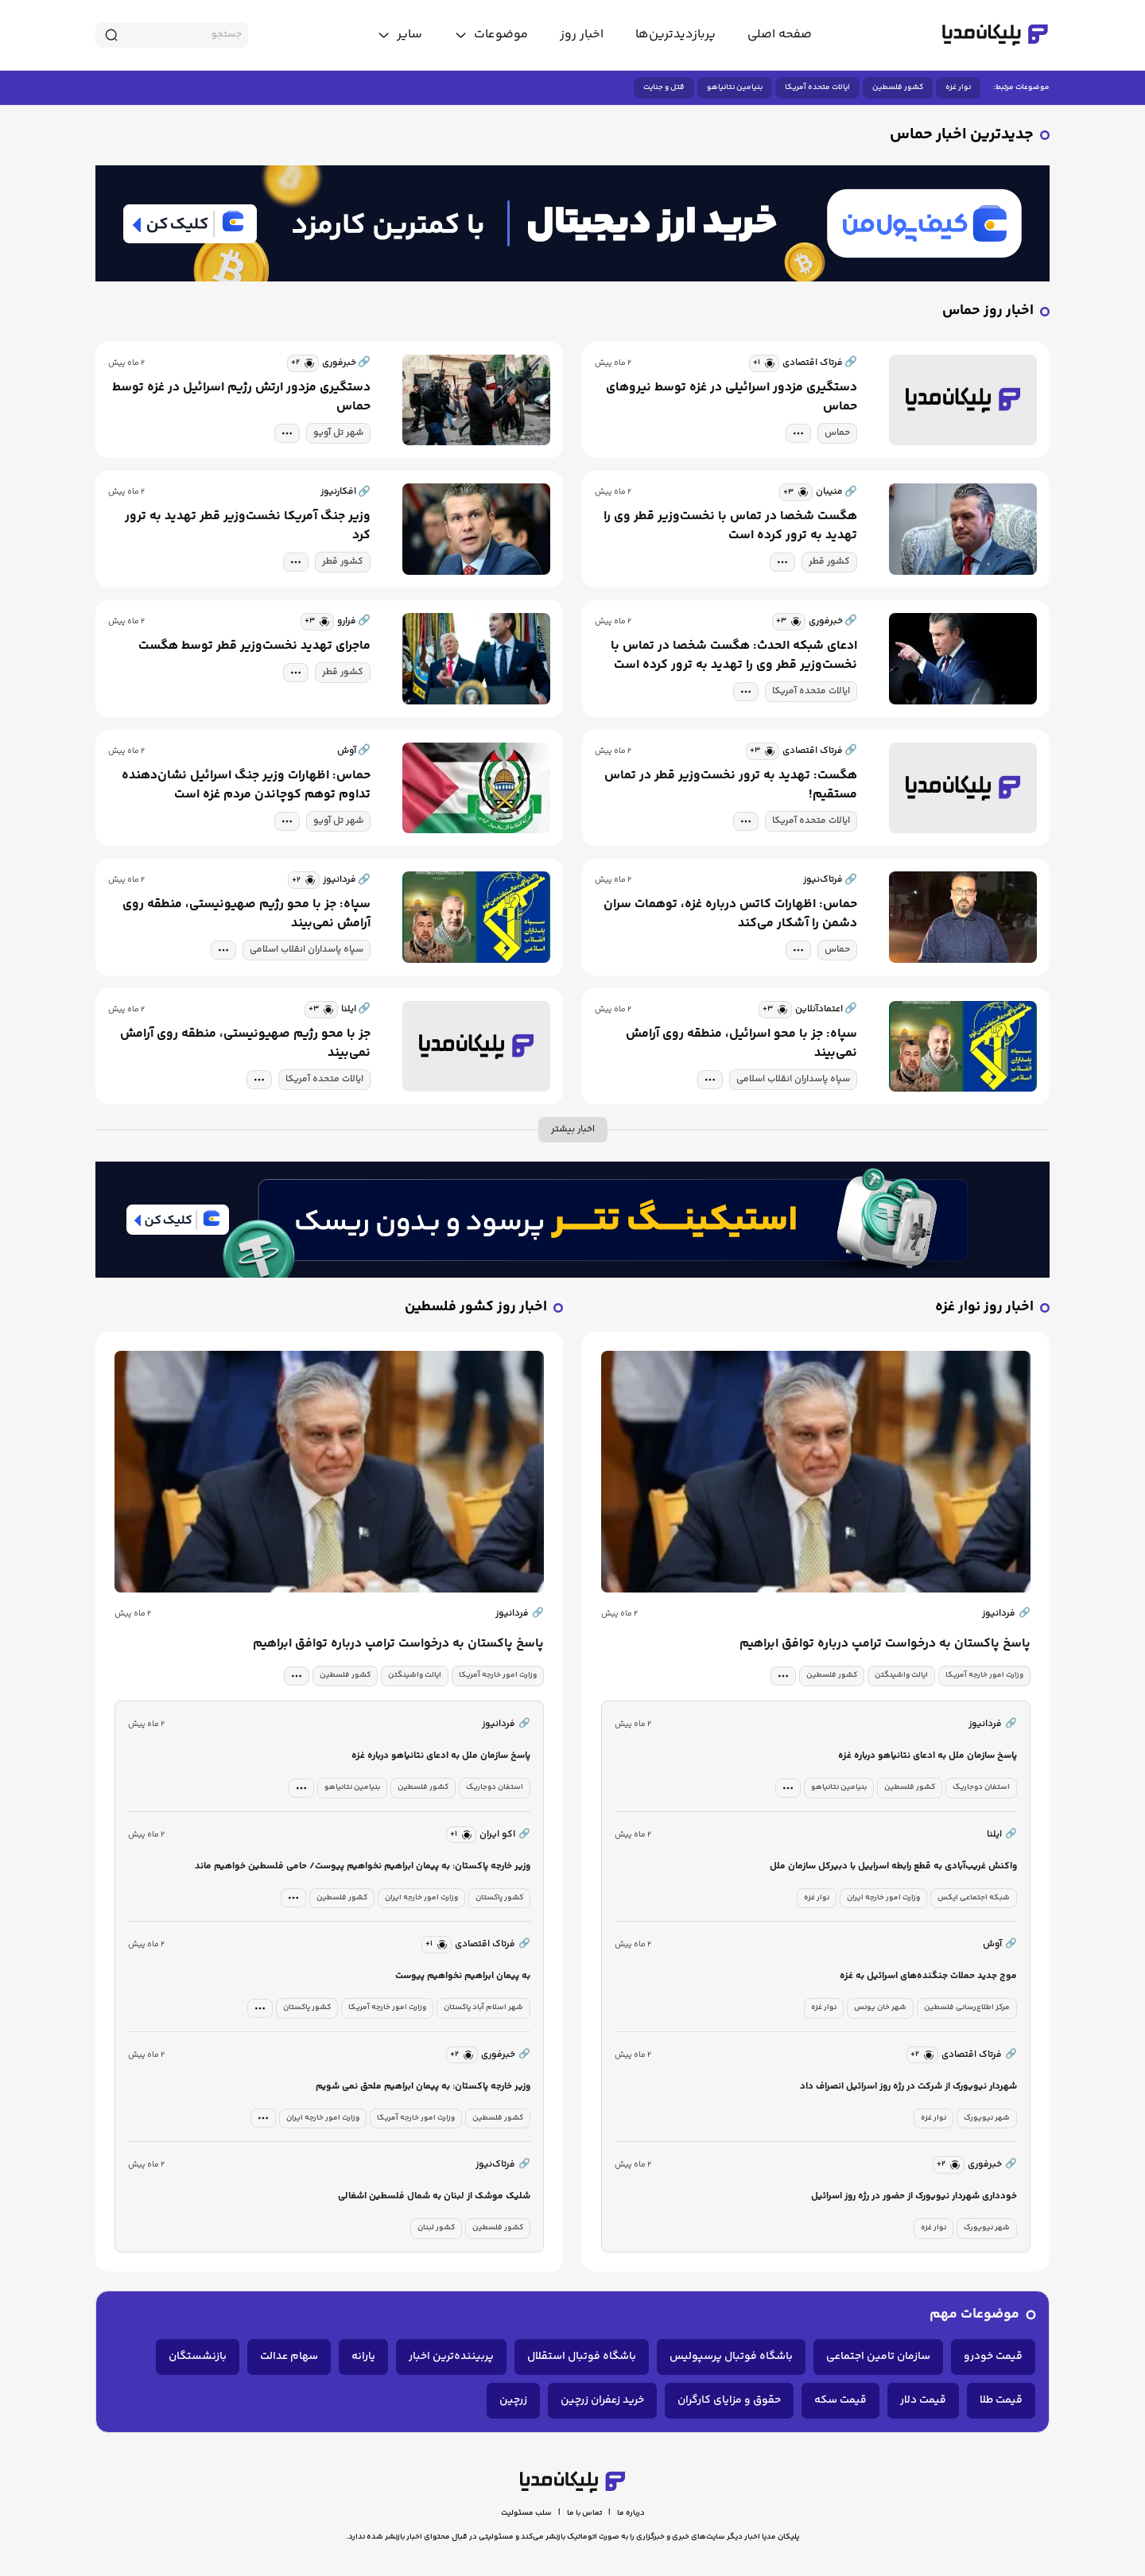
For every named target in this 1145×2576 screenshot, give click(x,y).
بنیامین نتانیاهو (735, 87)
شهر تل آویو (338, 432)
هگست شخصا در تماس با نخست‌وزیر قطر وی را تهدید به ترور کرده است (730, 526)
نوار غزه (958, 87)
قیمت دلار (923, 2400)
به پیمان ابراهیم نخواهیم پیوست (462, 1976)
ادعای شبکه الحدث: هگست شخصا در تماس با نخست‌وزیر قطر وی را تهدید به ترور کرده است (734, 656)
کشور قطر (829, 561)
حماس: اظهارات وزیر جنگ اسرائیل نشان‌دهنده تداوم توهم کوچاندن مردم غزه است (246, 785)
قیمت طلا (1001, 2400)
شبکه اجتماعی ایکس (973, 1897)
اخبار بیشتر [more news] (573, 1129)
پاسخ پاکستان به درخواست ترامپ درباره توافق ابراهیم (884, 1644)
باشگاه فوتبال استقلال (581, 2356)
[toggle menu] (491, 35)
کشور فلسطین (897, 87)
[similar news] (764, 363)
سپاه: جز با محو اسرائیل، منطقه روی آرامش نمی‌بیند (741, 1044)
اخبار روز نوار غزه (984, 1307)
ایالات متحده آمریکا (817, 87)
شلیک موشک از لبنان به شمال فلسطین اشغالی (434, 2196)
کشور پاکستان (499, 1897)
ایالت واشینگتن (901, 1675)
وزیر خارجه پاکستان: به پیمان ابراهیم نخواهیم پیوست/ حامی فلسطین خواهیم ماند (362, 1866)
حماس (837, 432)
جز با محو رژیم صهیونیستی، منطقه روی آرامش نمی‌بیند (245, 1044)
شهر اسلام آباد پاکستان (483, 2007)
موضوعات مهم (974, 2315)
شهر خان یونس (880, 2007)
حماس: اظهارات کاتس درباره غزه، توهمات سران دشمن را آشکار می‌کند (730, 914)
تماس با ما (584, 2513)
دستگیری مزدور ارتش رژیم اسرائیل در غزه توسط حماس (241, 397)
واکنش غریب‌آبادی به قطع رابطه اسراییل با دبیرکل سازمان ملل (893, 1866)
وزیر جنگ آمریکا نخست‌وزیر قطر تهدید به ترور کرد (248, 526)
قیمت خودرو (993, 2356)
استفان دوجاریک (981, 1787)
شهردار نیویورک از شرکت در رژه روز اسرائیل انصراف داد (908, 2086)
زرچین (513, 2400)
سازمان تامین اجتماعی (878, 2356)
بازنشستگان (198, 2356)
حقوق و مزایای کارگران (729, 2400)
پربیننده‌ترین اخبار (451, 2356)
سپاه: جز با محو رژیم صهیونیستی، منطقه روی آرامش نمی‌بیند (246, 914)
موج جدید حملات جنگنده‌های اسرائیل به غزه (928, 1976)
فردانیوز (1006, 1614)
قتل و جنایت (664, 87)
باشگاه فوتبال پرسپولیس (731, 2356)
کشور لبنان (436, 2227)
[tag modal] (798, 433)
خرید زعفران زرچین (602, 2400)
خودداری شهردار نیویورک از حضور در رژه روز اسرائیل (914, 2196)
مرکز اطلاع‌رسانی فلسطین (967, 2007)
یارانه (363, 2356)
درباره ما (631, 2513)
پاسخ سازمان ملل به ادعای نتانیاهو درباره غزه (927, 1755)
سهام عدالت (289, 2356)
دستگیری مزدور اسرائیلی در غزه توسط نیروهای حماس (731, 397)
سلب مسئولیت (526, 2513)
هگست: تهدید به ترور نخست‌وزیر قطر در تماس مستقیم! (730, 785)
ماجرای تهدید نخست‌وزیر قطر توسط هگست (254, 646)
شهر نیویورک (987, 2118)
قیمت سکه (840, 2400)
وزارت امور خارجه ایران (883, 1897)
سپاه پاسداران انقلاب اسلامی (306, 949)
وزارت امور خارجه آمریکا (984, 1675)
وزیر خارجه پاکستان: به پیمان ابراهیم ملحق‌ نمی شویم (423, 2086)
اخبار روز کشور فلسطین (476, 1307)
